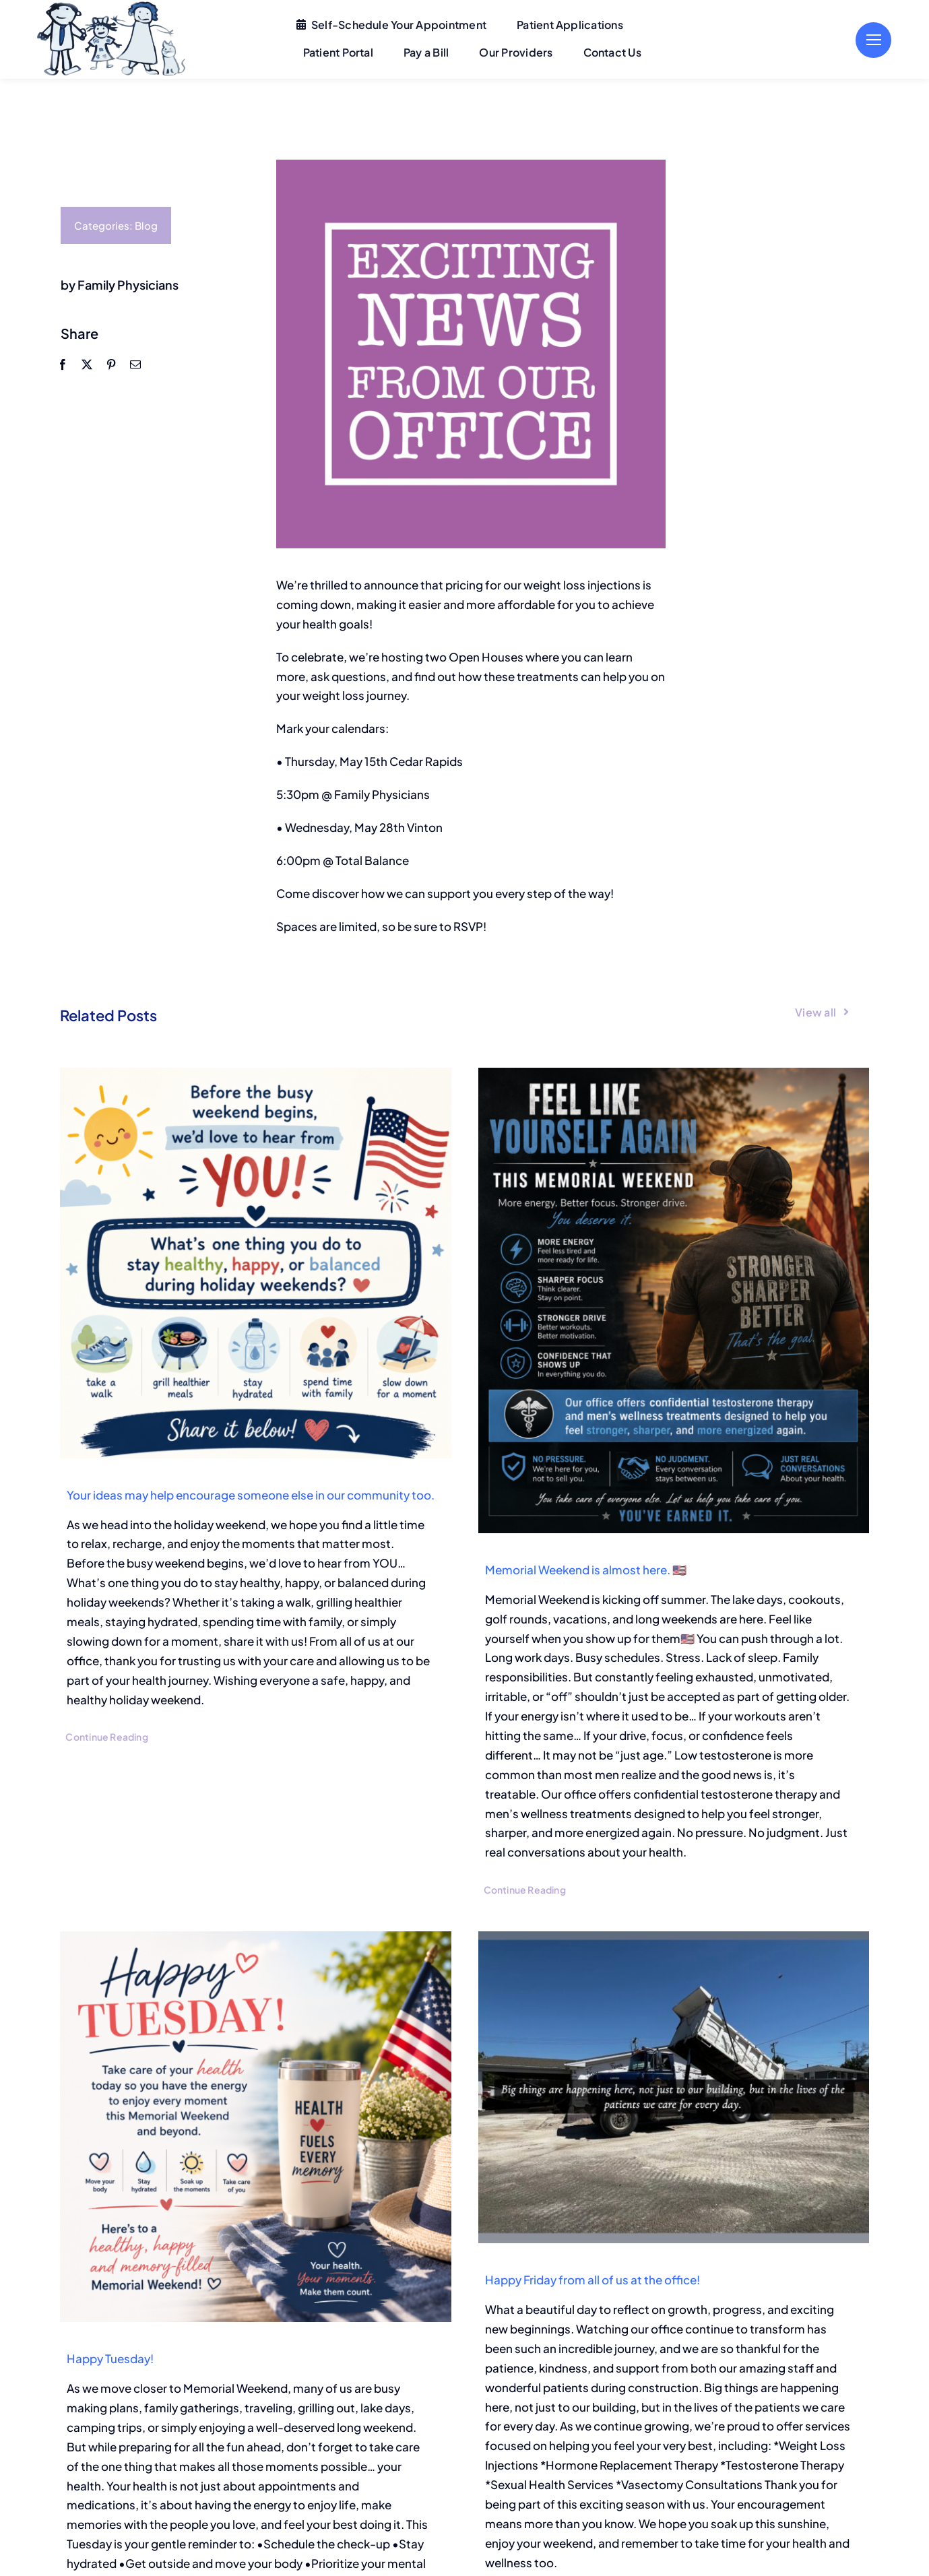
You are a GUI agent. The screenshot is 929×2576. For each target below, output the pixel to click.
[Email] (135, 364)
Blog (145, 225)
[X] (86, 364)
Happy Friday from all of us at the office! (592, 2279)
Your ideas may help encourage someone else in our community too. (251, 1494)
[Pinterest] (110, 364)
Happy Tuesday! (110, 2358)
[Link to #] (873, 40)
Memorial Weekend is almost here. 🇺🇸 (585, 1569)
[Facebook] (62, 364)
